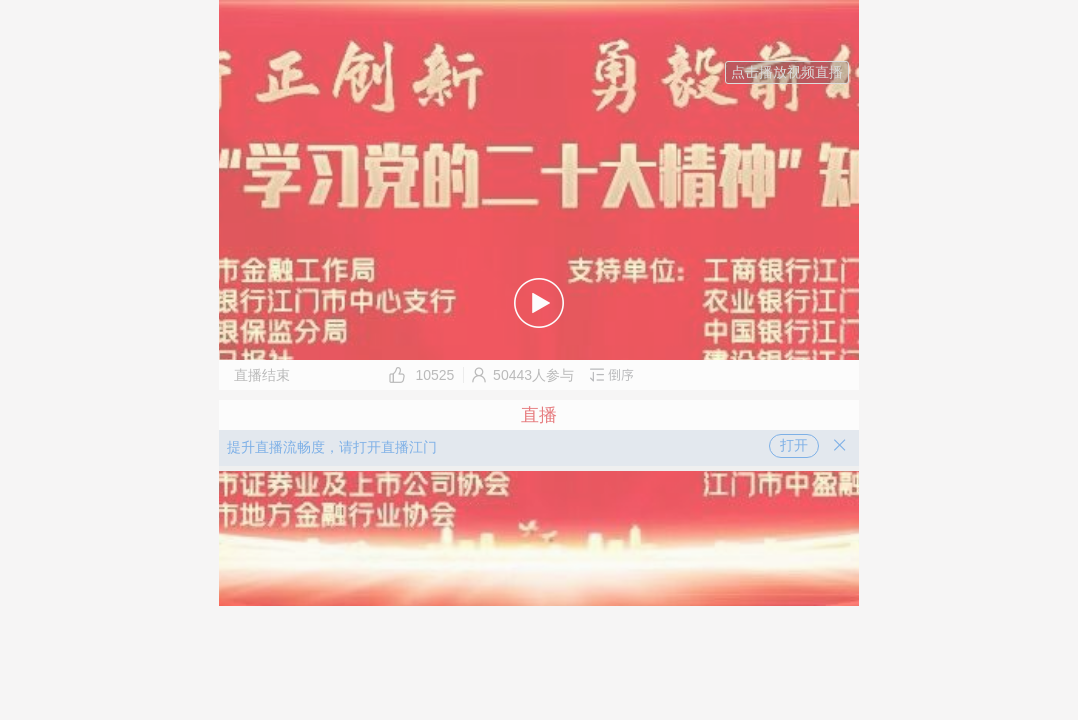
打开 (794, 445)
